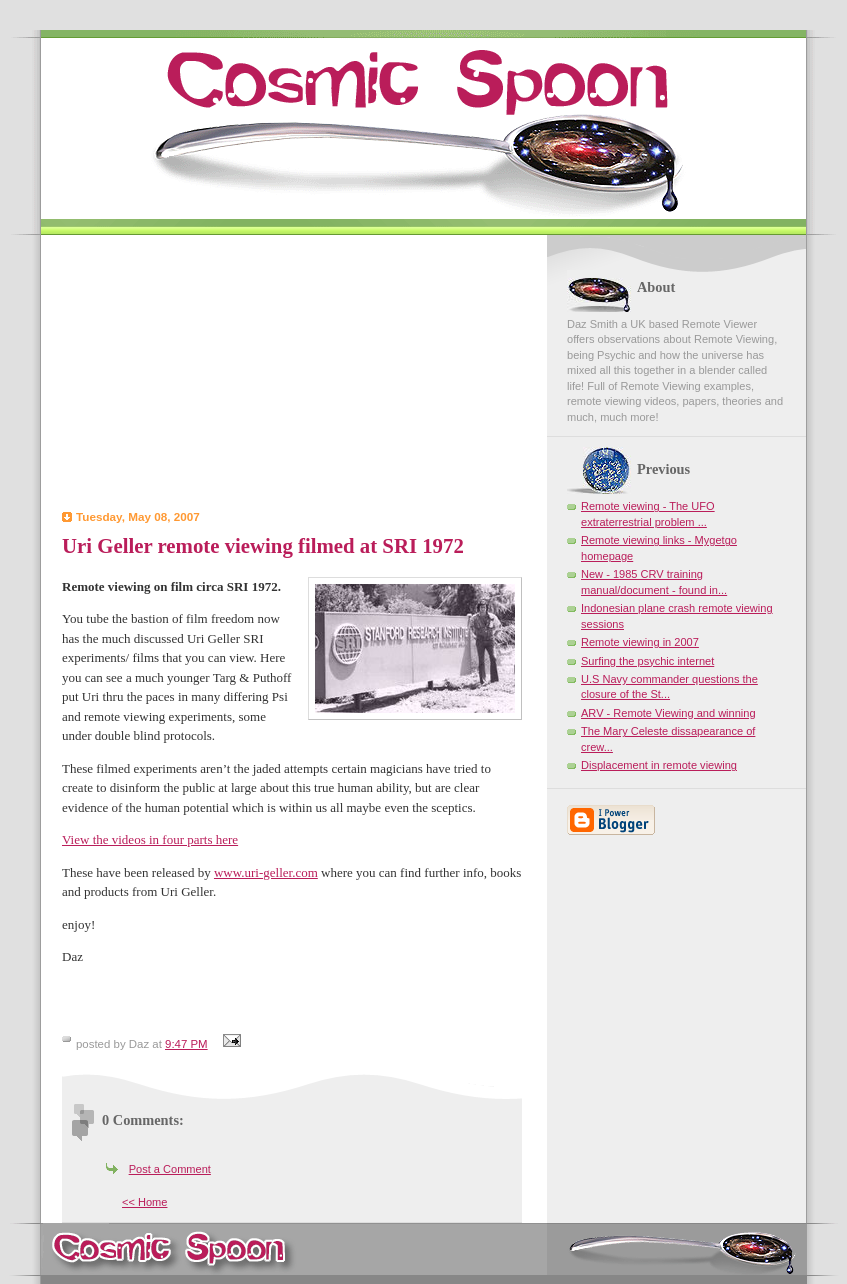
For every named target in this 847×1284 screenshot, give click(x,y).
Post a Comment (170, 1169)
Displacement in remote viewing (659, 765)
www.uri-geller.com (266, 872)
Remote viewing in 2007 (640, 642)
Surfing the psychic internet (647, 661)
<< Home (144, 1202)
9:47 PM (186, 1044)
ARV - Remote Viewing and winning (668, 713)
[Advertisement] (292, 375)
